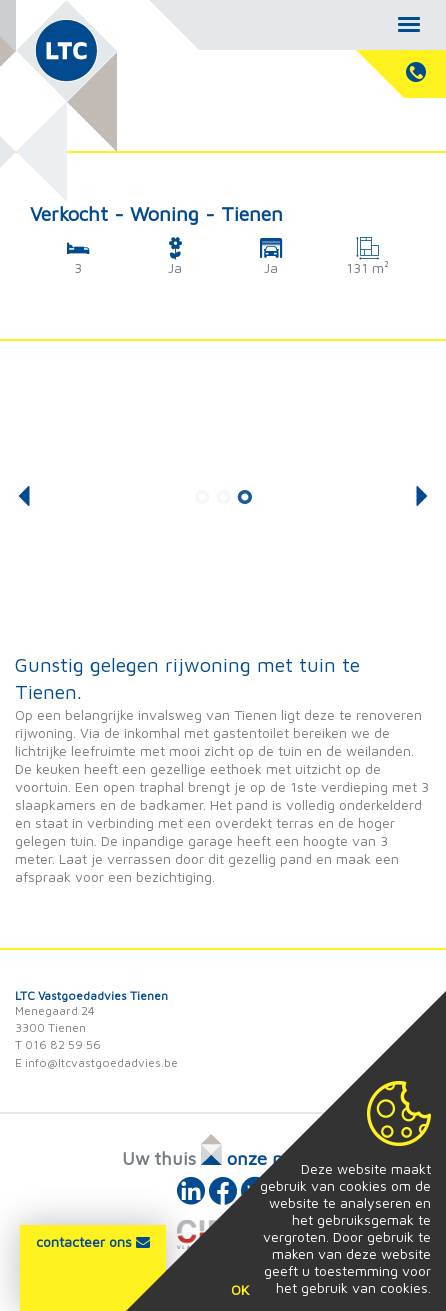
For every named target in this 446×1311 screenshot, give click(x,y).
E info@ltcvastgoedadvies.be (96, 1062)
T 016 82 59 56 (58, 1044)
